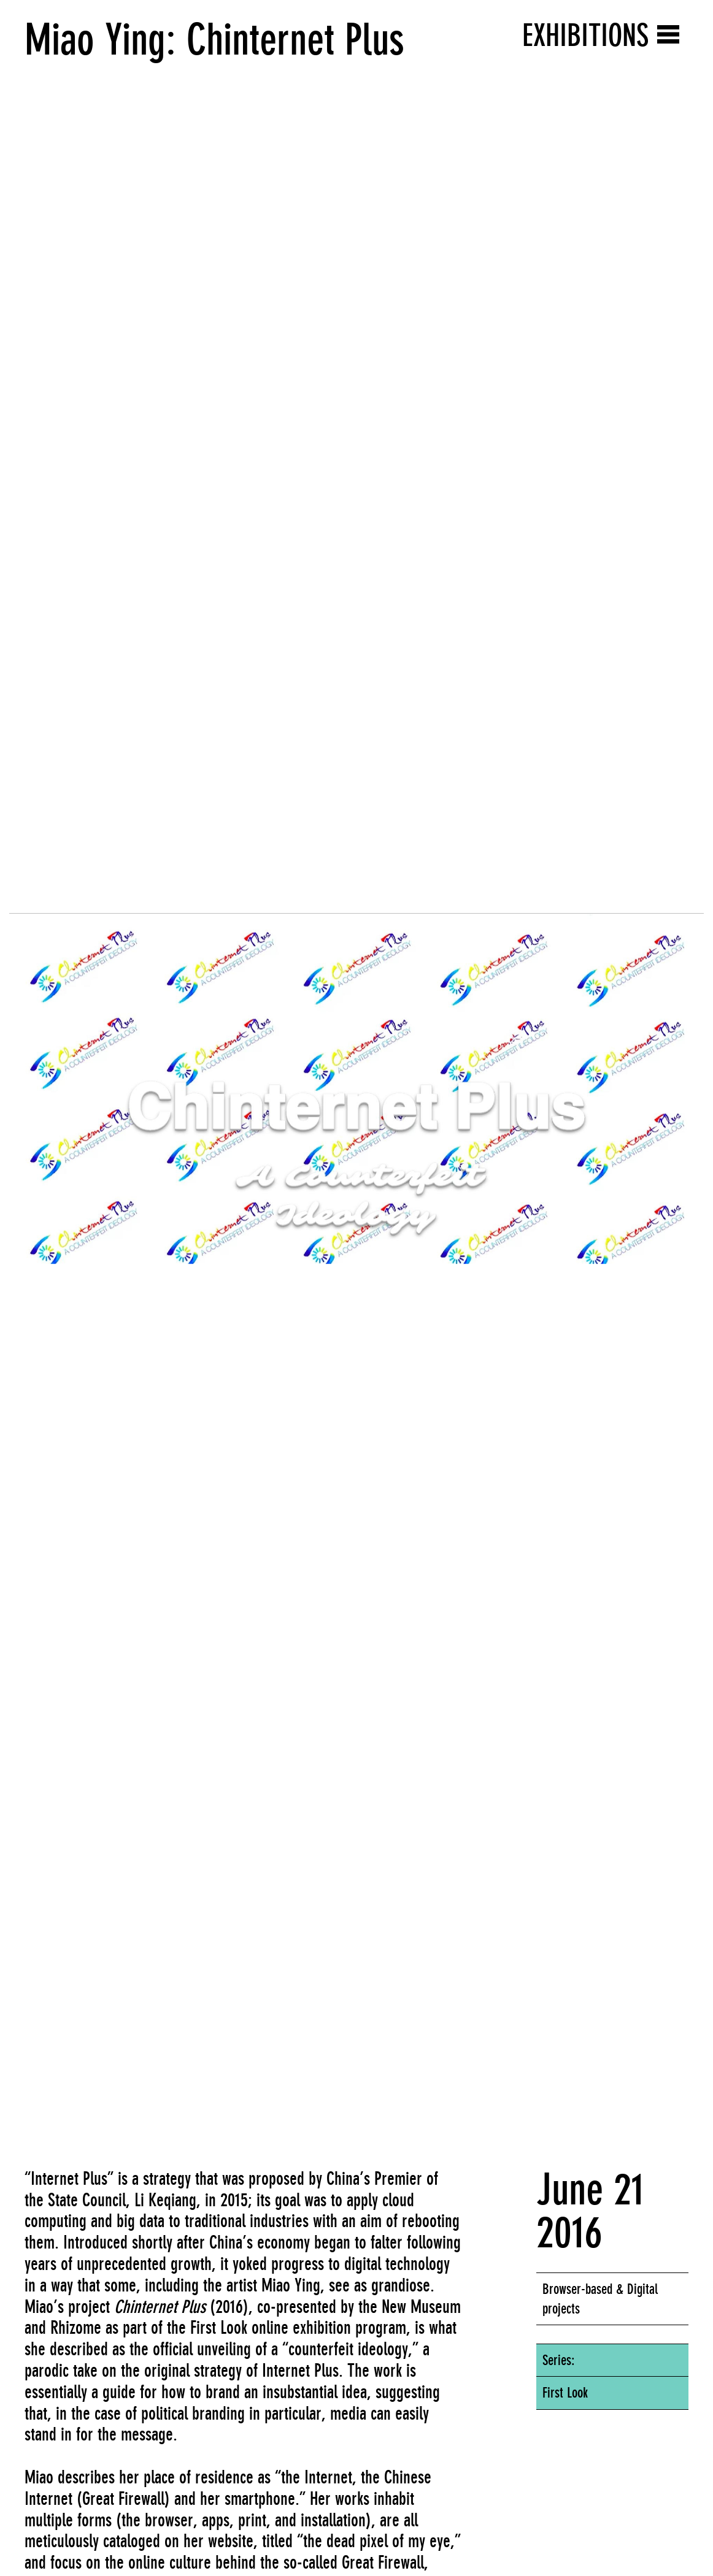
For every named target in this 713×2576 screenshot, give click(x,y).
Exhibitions (585, 35)
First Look (565, 2393)
